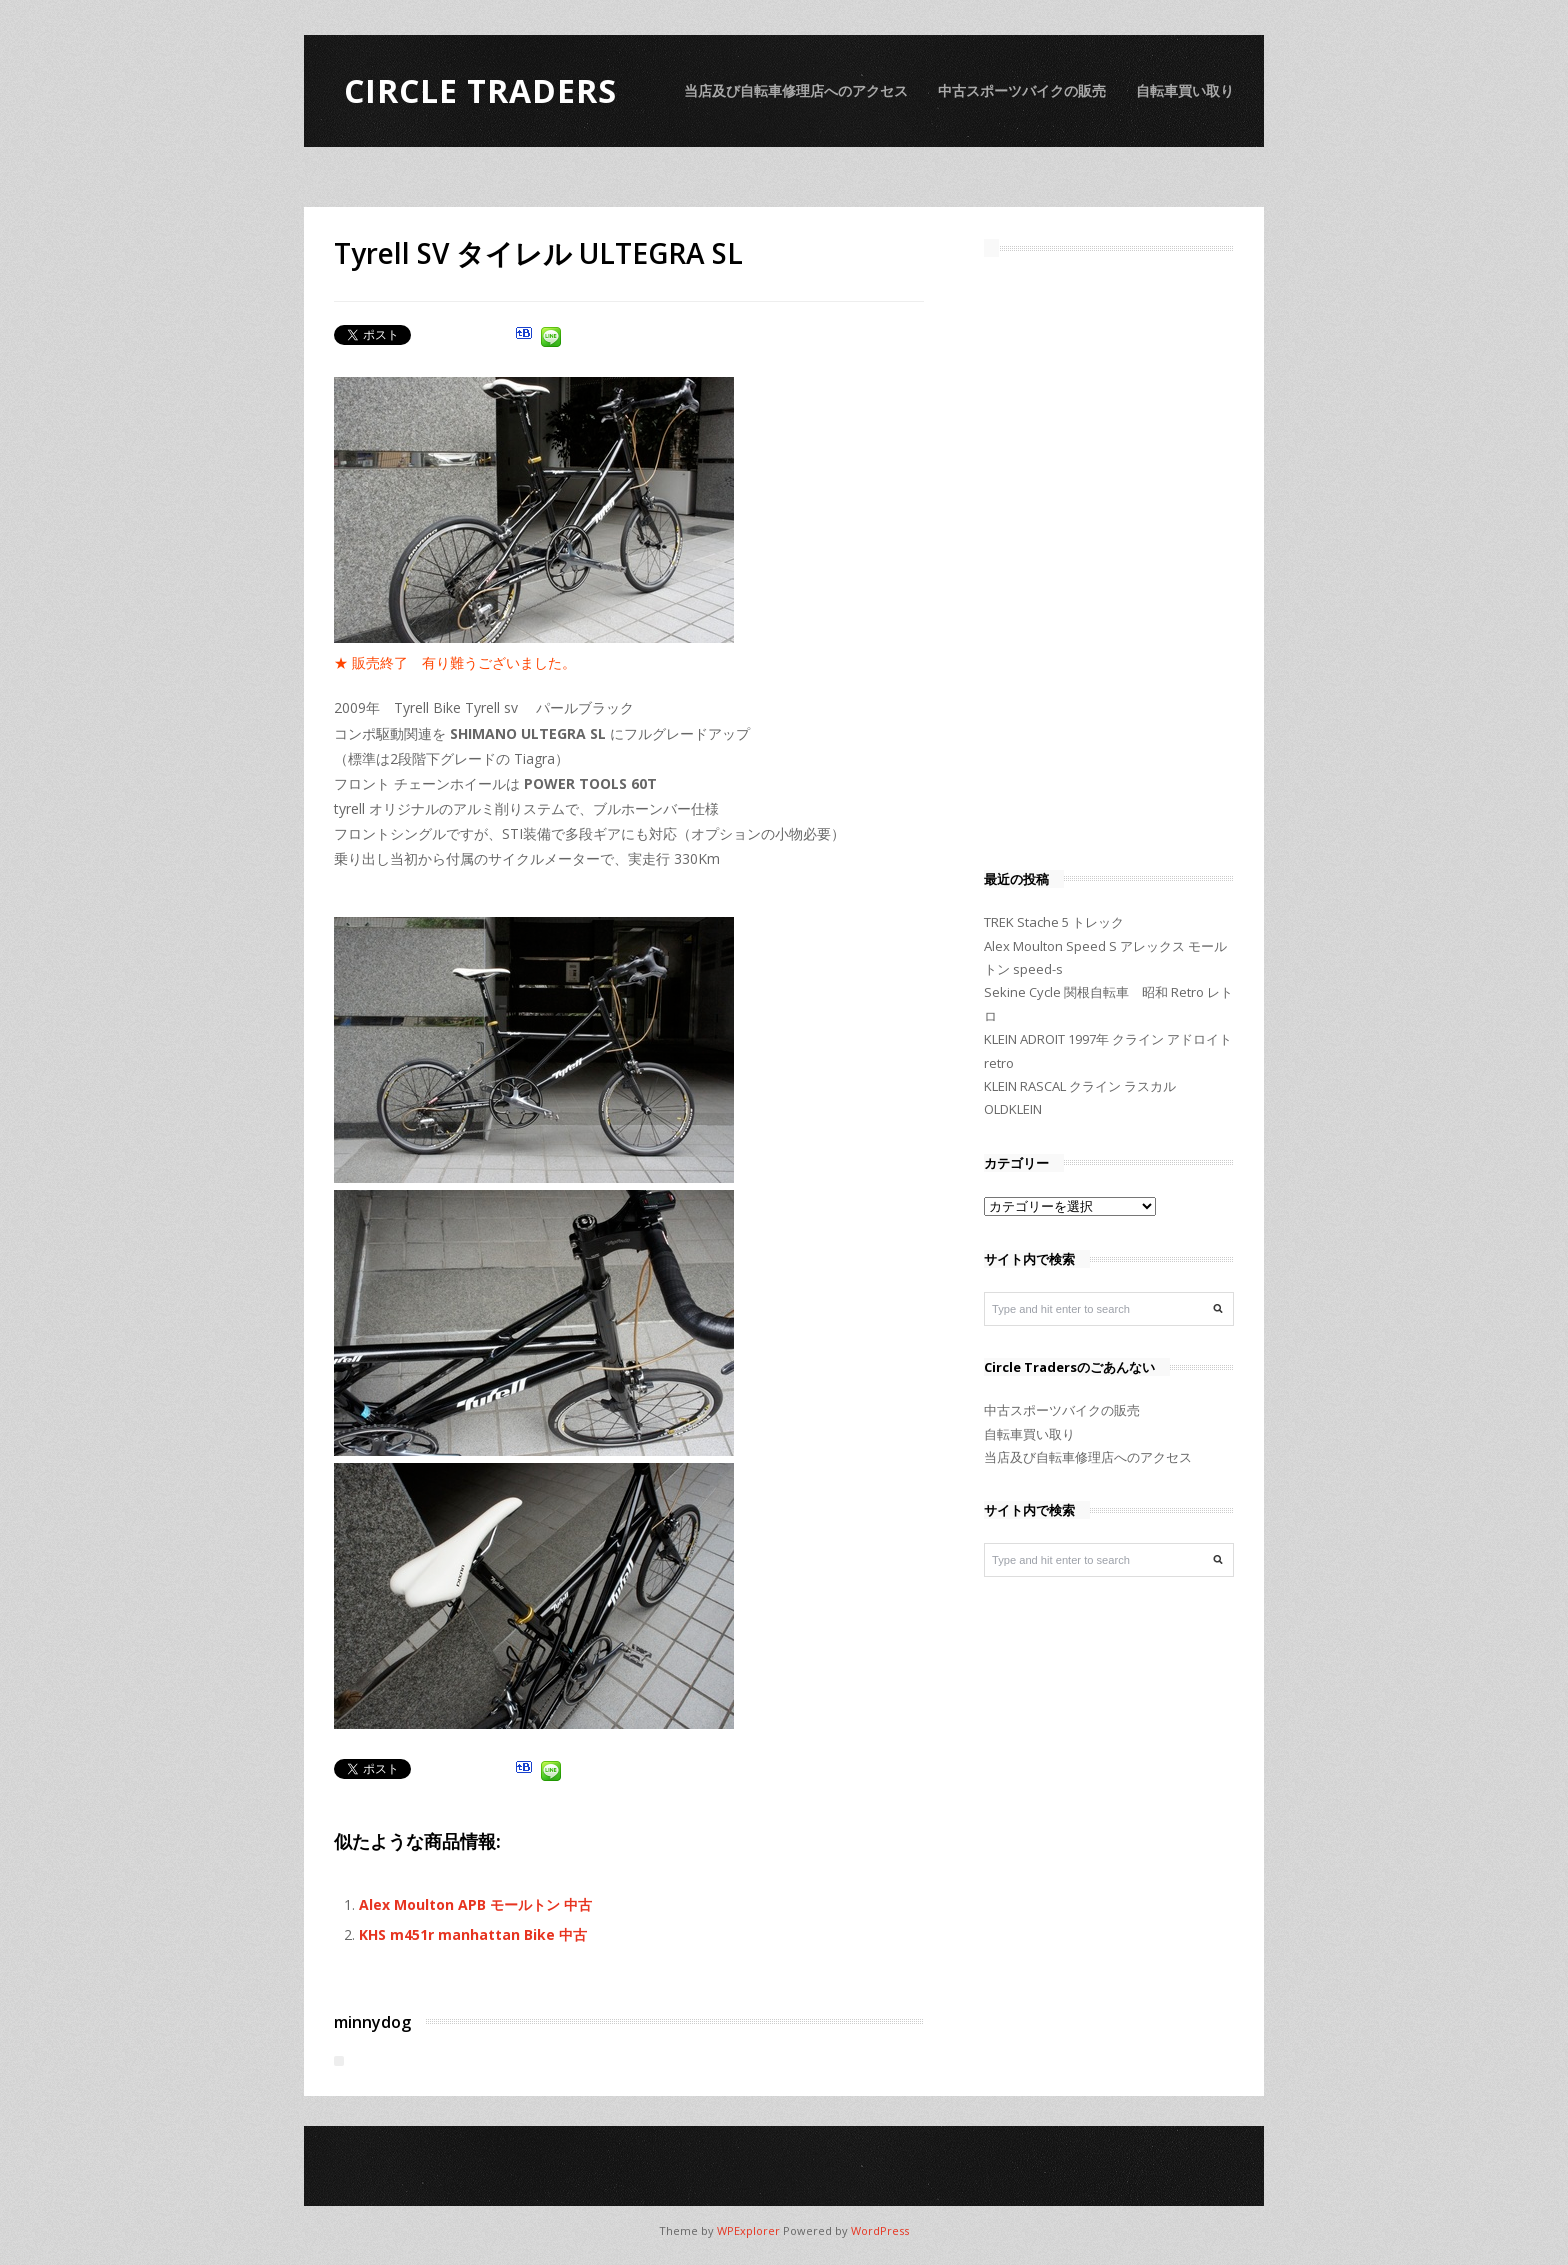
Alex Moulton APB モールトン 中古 (475, 1904)
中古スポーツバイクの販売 (1022, 90)
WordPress (880, 2230)
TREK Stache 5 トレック (1054, 922)
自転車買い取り (1185, 90)
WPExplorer (748, 2230)
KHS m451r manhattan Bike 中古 (473, 1934)
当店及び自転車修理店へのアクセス (796, 90)
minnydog (372, 2022)
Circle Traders (480, 90)
